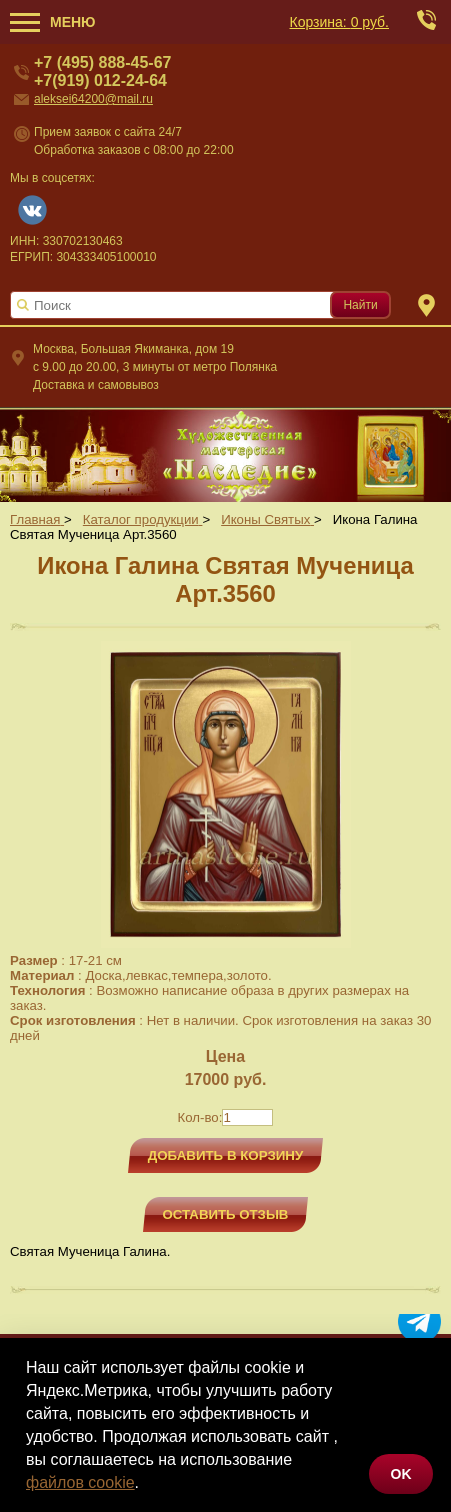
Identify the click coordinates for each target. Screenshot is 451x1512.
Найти (360, 305)
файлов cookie (80, 1482)
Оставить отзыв (226, 1214)
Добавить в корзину (226, 1155)
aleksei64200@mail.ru (93, 99)
